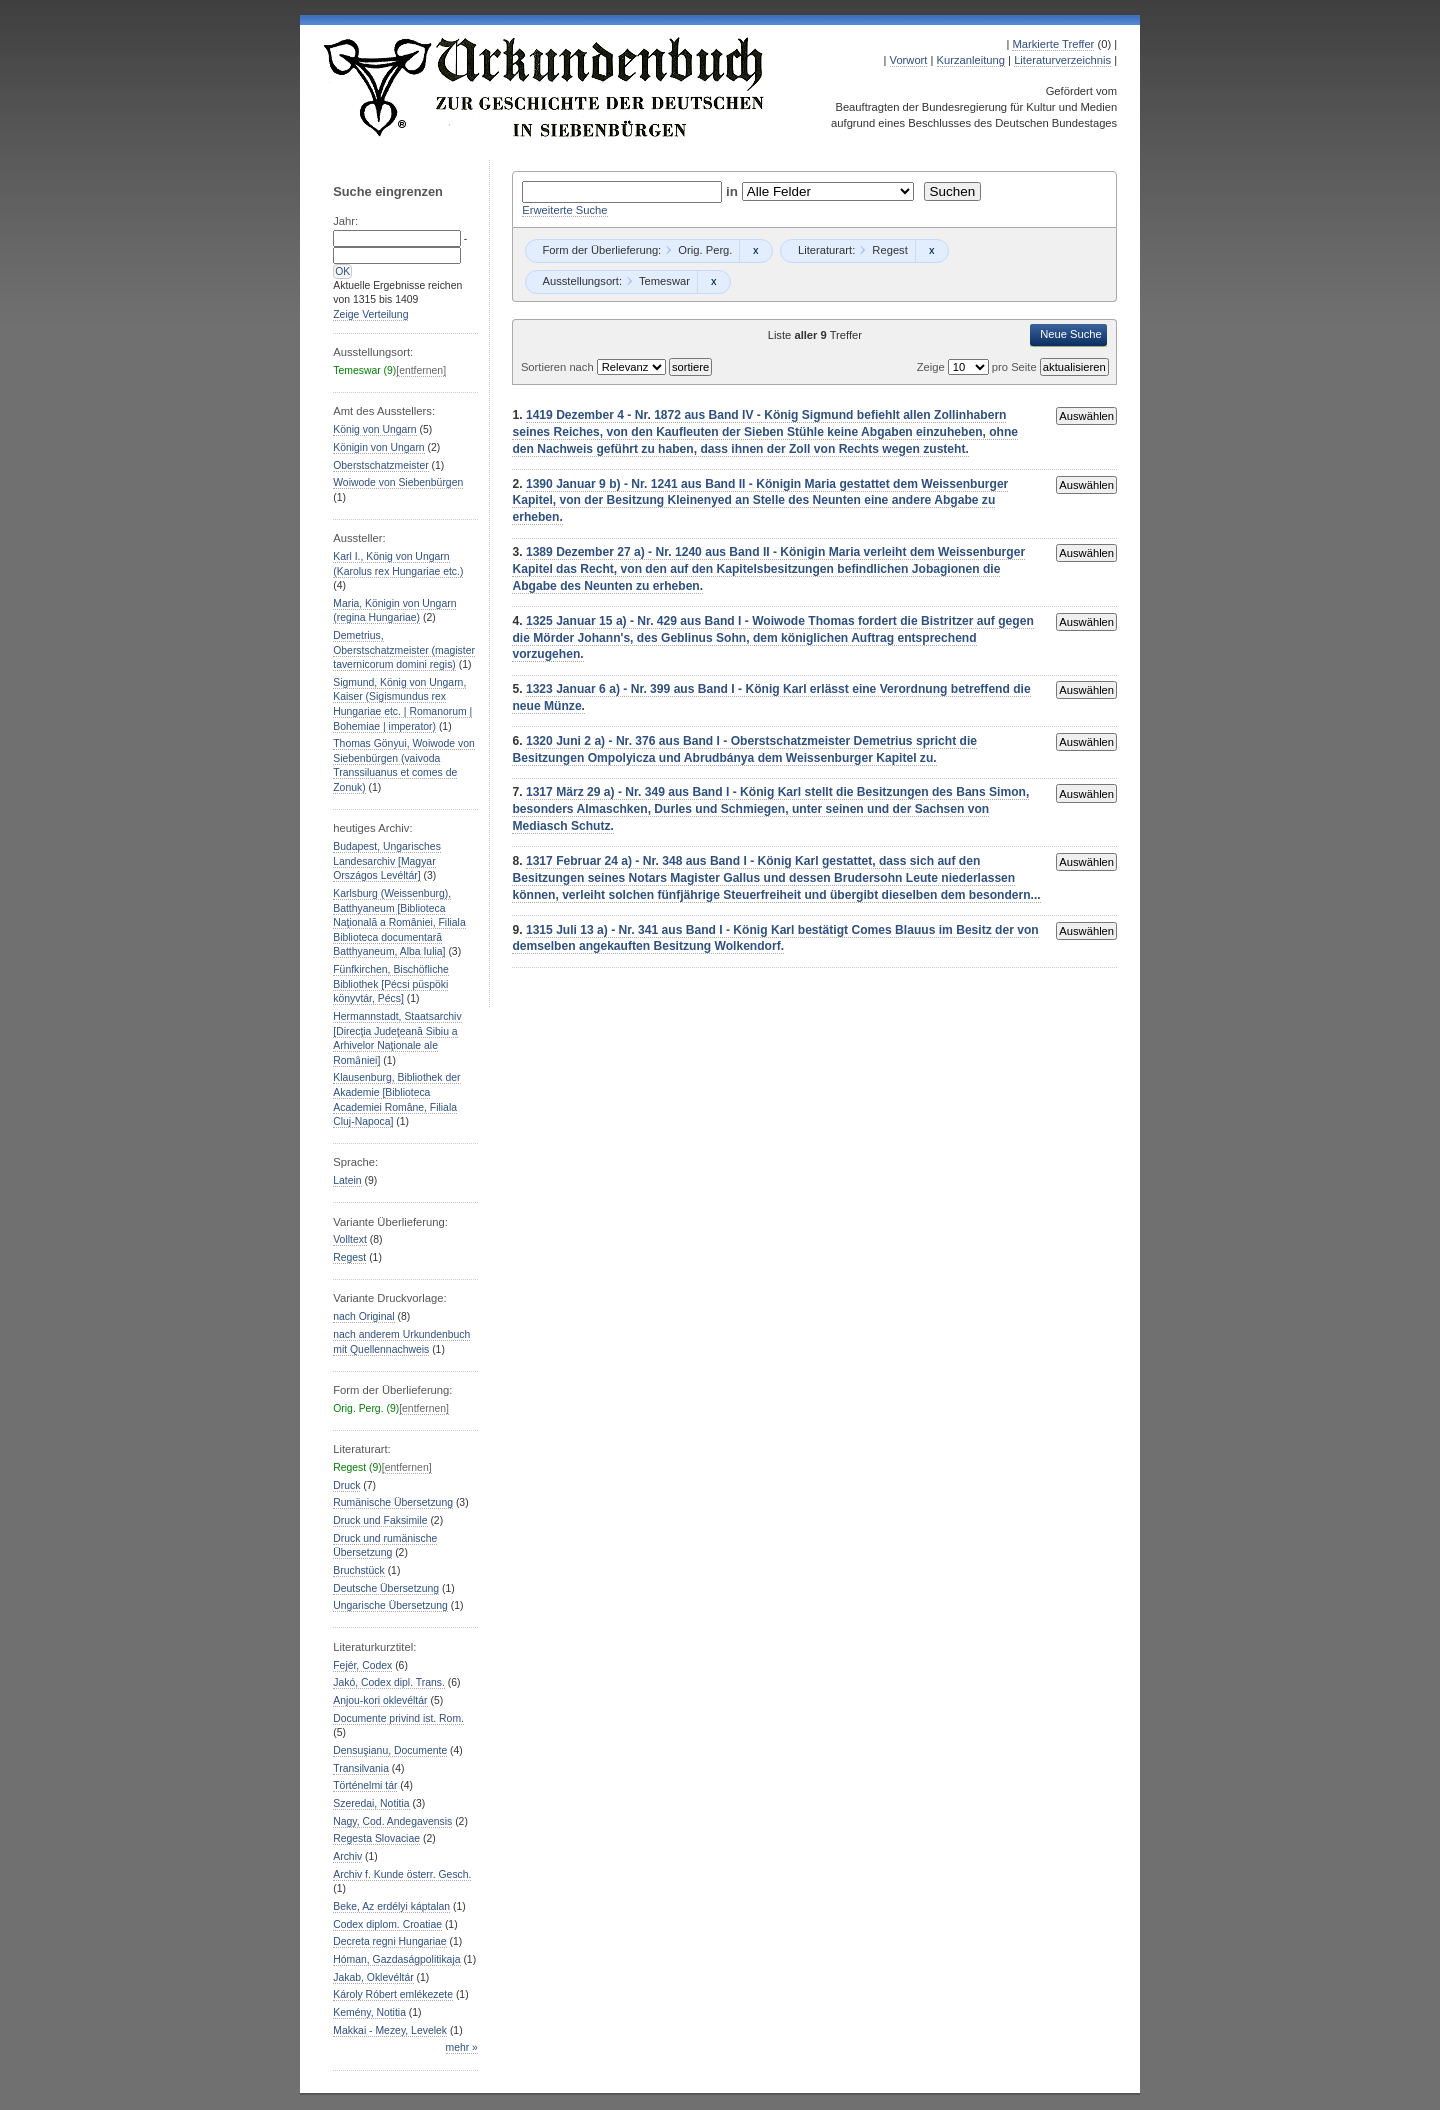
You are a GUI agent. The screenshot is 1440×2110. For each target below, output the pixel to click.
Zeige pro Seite (978, 367)
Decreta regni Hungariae (389, 1941)
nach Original (363, 1316)
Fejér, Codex (362, 1665)
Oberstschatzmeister (380, 465)
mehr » (462, 2047)
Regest (349, 1257)
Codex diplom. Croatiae (387, 1924)
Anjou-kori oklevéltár (380, 1700)
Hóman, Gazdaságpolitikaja (396, 1959)
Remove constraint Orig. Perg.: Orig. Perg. (755, 251)
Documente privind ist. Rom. (398, 1718)
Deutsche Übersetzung (386, 1588)
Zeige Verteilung (370, 314)
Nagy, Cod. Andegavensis (392, 1821)
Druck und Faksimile (380, 1520)
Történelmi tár (365, 1785)
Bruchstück (358, 1570)
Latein (347, 1180)
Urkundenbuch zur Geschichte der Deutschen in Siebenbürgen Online (545, 87)
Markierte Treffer (1053, 44)
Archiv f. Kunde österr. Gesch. (402, 1874)
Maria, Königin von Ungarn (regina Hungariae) (394, 611)
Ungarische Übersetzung (390, 1605)
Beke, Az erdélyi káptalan (391, 1906)
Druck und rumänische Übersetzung (385, 1546)
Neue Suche (1071, 334)
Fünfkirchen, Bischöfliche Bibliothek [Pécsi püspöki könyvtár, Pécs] (391, 984)
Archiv (347, 1856)
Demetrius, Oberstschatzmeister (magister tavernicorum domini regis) (404, 650)
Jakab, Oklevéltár (373, 1977)
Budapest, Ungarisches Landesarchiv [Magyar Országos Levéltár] (387, 861)
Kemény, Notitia (369, 2012)
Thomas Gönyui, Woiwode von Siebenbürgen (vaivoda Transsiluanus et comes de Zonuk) (404, 765)
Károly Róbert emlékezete (393, 1994)
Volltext (350, 1239)
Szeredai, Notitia (371, 1803)
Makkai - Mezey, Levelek (390, 2030)
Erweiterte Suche (564, 210)
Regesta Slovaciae (376, 1838)
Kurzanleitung (971, 60)
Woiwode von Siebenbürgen (398, 482)
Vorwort (909, 60)
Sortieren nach (559, 367)
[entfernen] (421, 370)
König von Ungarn (374, 429)
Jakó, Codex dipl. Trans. (389, 1682)
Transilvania (361, 1768)
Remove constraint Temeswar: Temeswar (713, 282)
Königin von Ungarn (378, 447)
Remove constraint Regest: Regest (931, 251)
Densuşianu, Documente (390, 1750)
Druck (346, 1485)
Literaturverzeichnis (1062, 60)
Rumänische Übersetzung (393, 1502)
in (734, 191)
